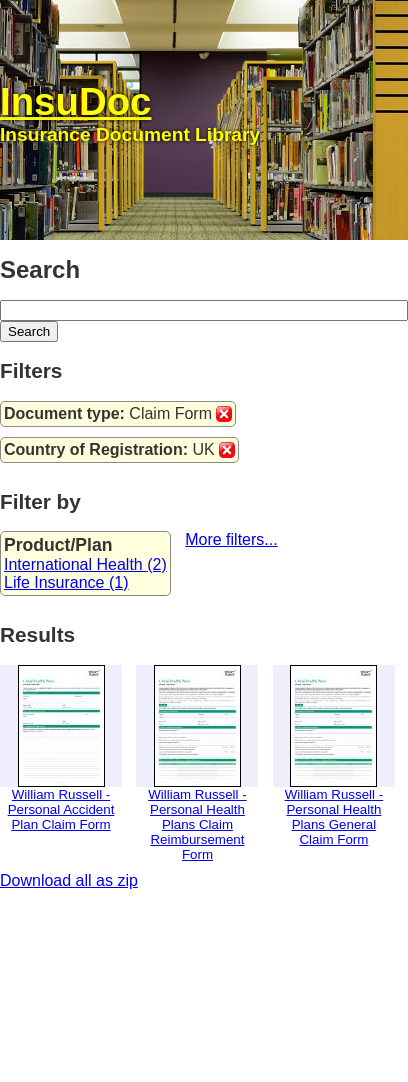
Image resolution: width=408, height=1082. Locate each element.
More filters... (231, 539)
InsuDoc (75, 101)
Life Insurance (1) (66, 582)
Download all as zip (69, 880)
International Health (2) (85, 564)
